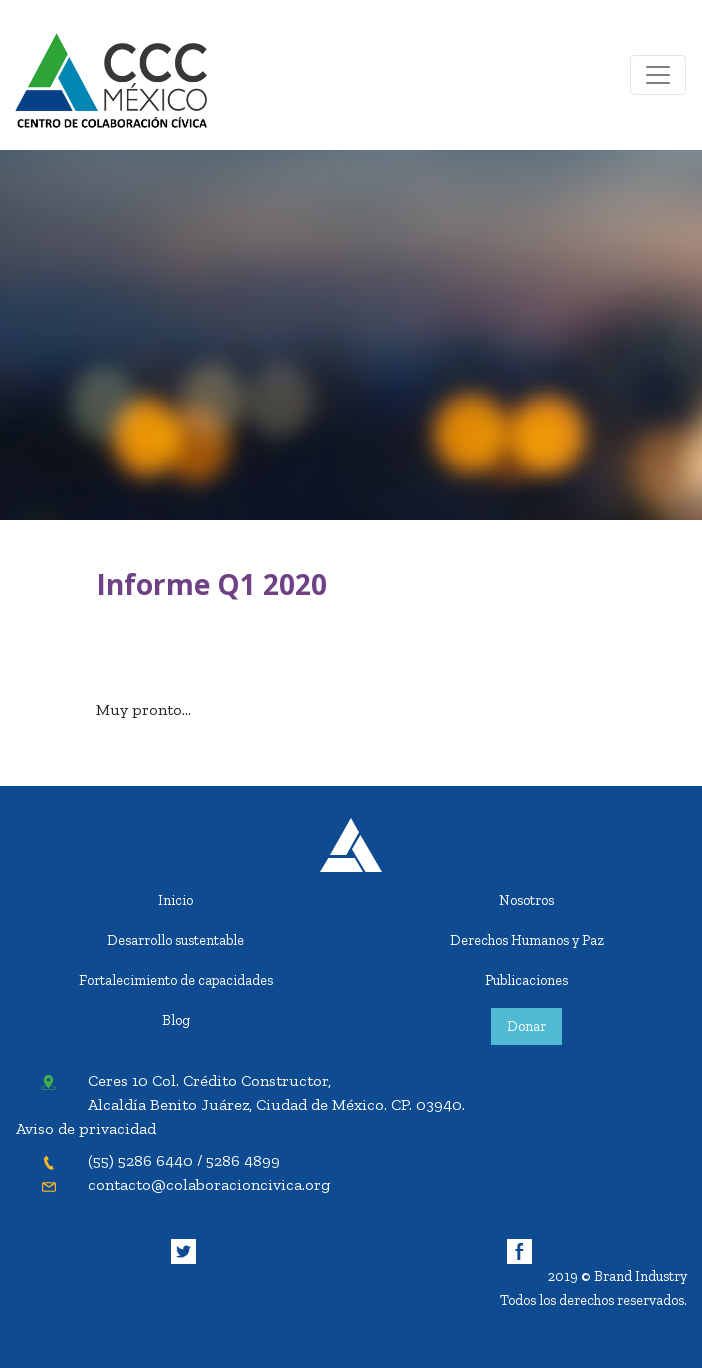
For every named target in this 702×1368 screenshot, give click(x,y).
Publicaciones (526, 980)
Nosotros (526, 900)
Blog (176, 1020)
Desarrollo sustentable (175, 940)
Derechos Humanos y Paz (527, 940)
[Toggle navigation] (658, 75)
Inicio (175, 900)
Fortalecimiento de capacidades (176, 980)
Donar (526, 1026)
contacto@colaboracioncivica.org (209, 1184)
